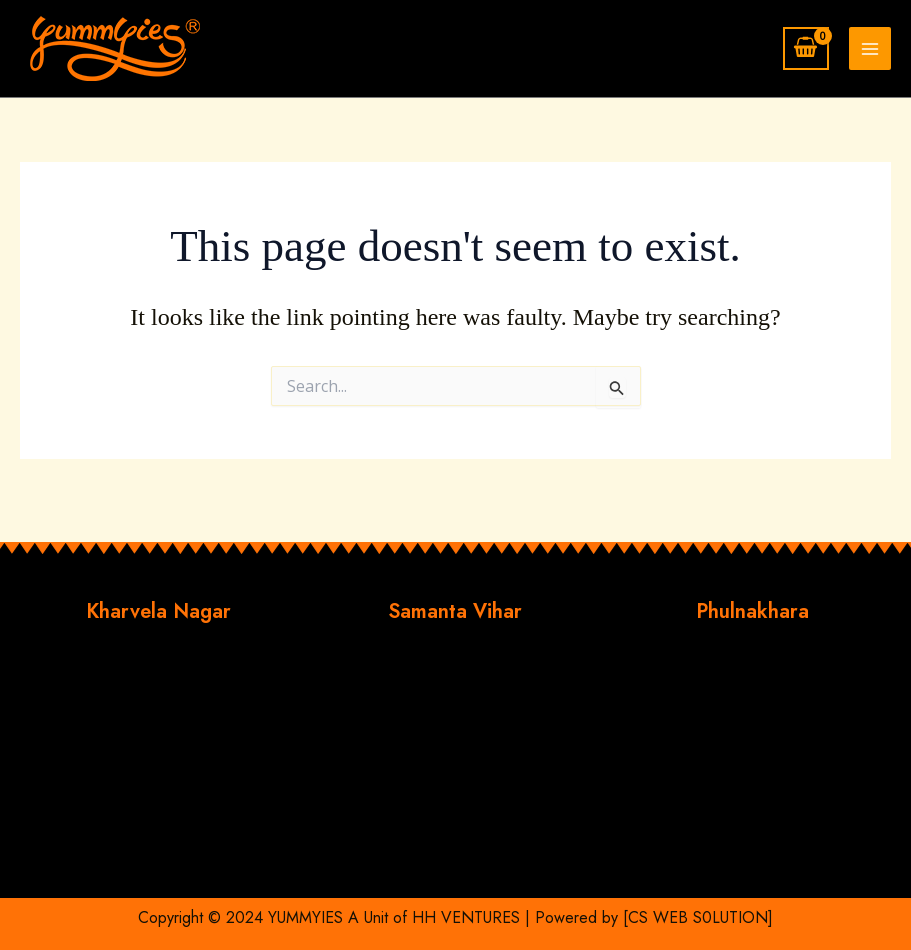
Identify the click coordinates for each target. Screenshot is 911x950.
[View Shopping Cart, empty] (806, 48)
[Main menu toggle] (870, 48)
